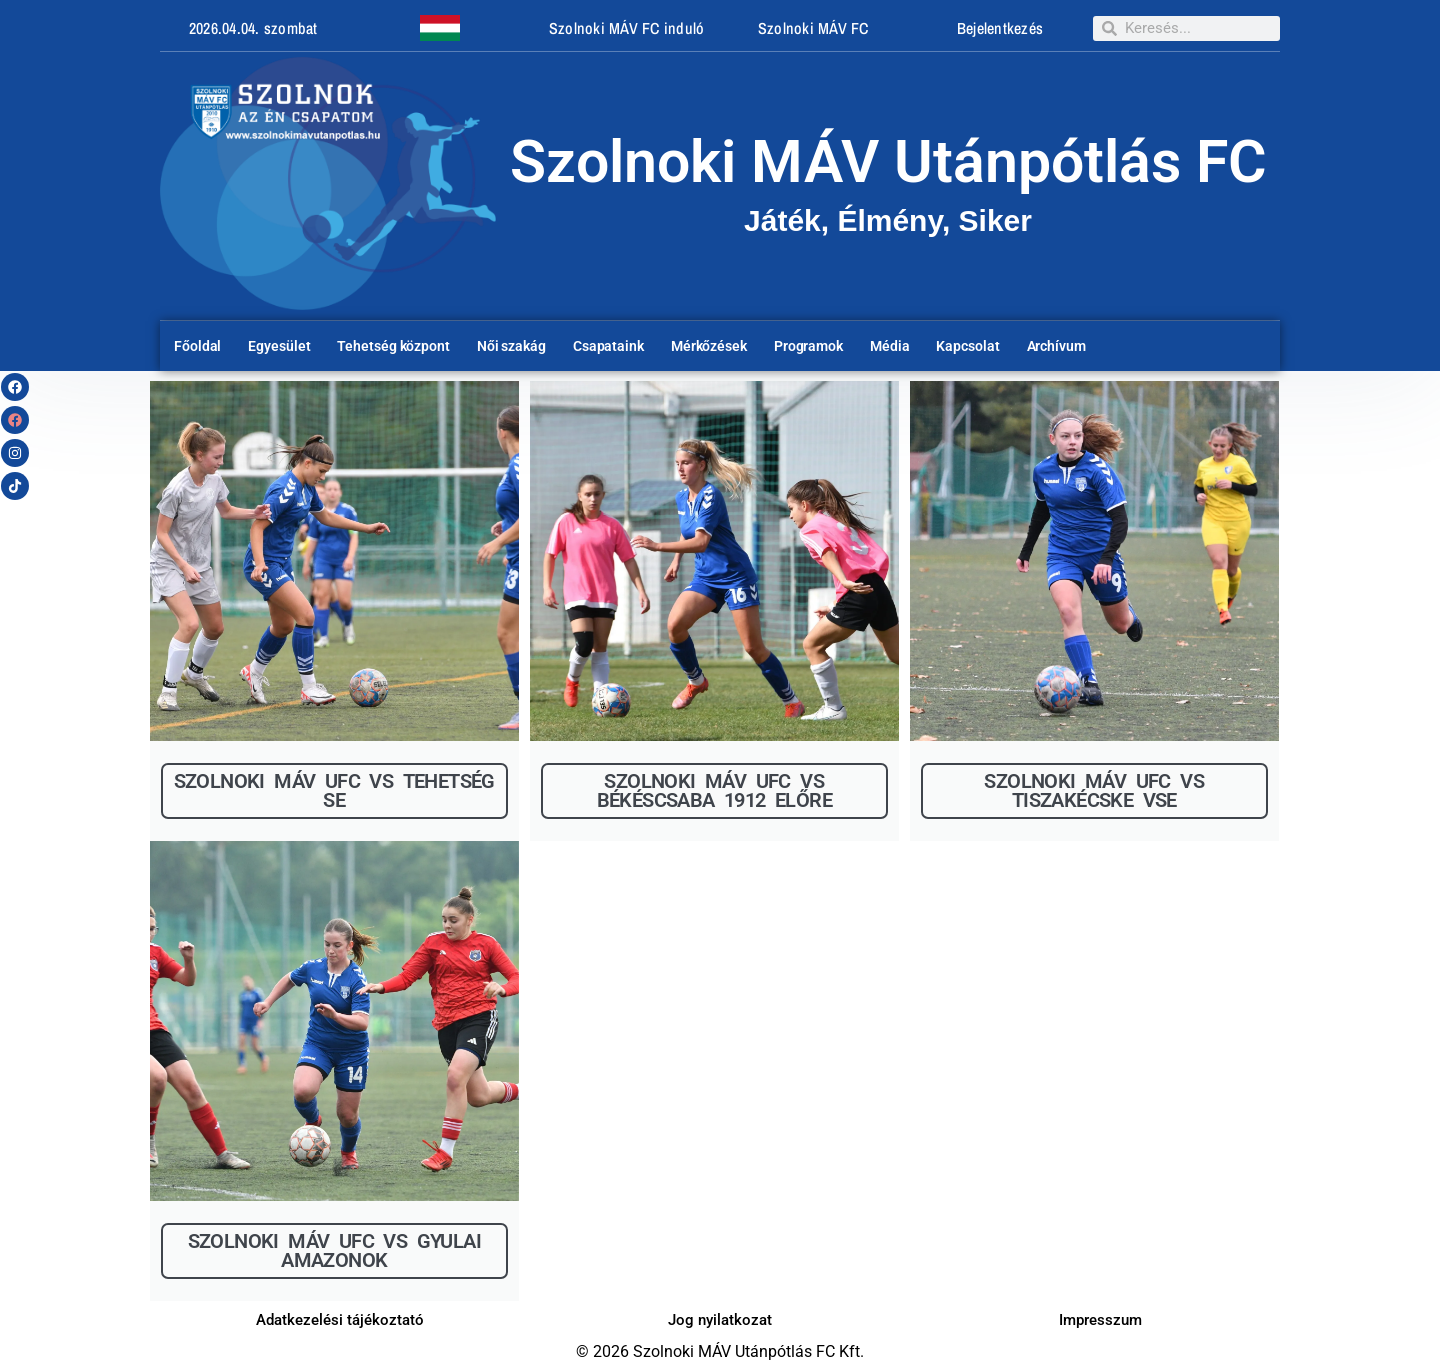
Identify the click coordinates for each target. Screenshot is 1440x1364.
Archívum (1056, 346)
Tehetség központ (393, 346)
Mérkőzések (709, 346)
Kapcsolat (967, 346)
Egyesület (279, 346)
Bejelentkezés (1000, 28)
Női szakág (511, 346)
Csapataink (608, 346)
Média (890, 346)
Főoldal (197, 346)
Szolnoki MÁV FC (813, 28)
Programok (808, 346)
